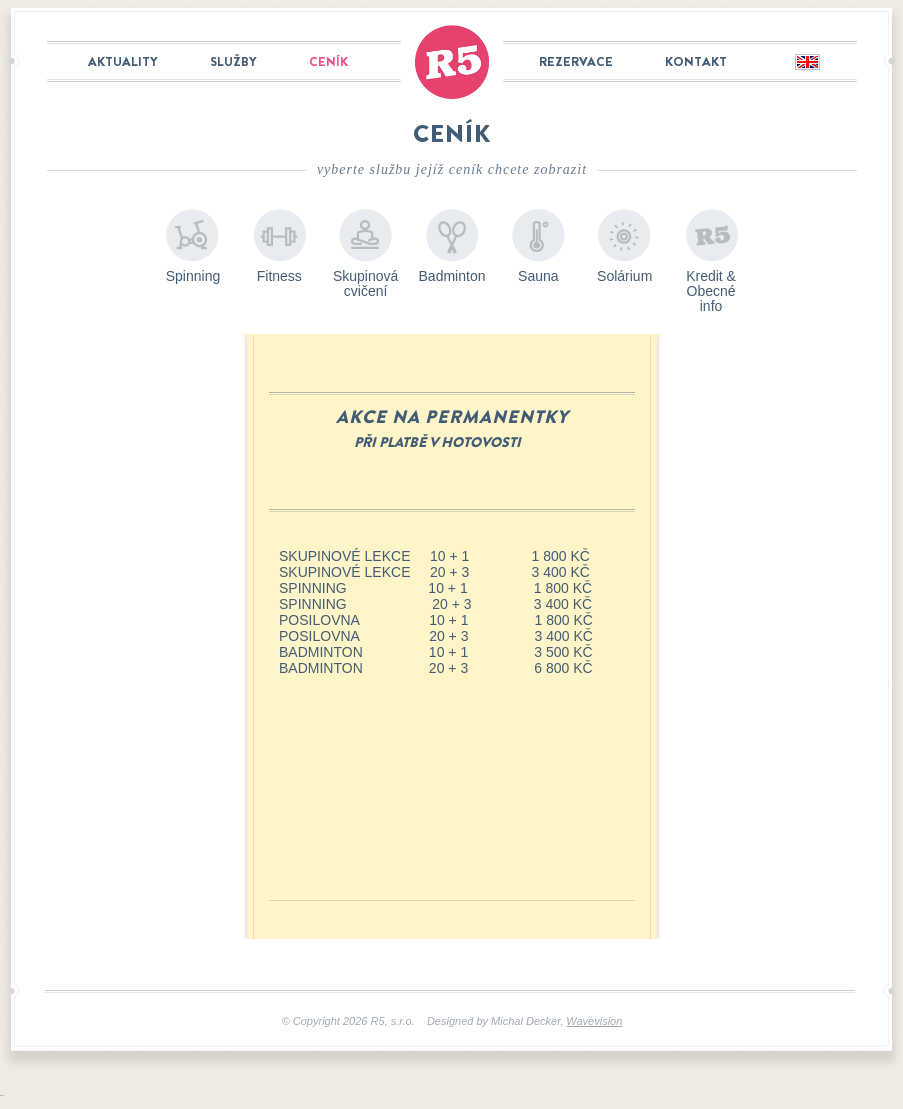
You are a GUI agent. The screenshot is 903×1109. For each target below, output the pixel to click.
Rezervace (576, 61)
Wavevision (594, 1021)
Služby (233, 61)
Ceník (328, 61)
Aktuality (123, 61)
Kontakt (696, 61)
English (806, 63)
